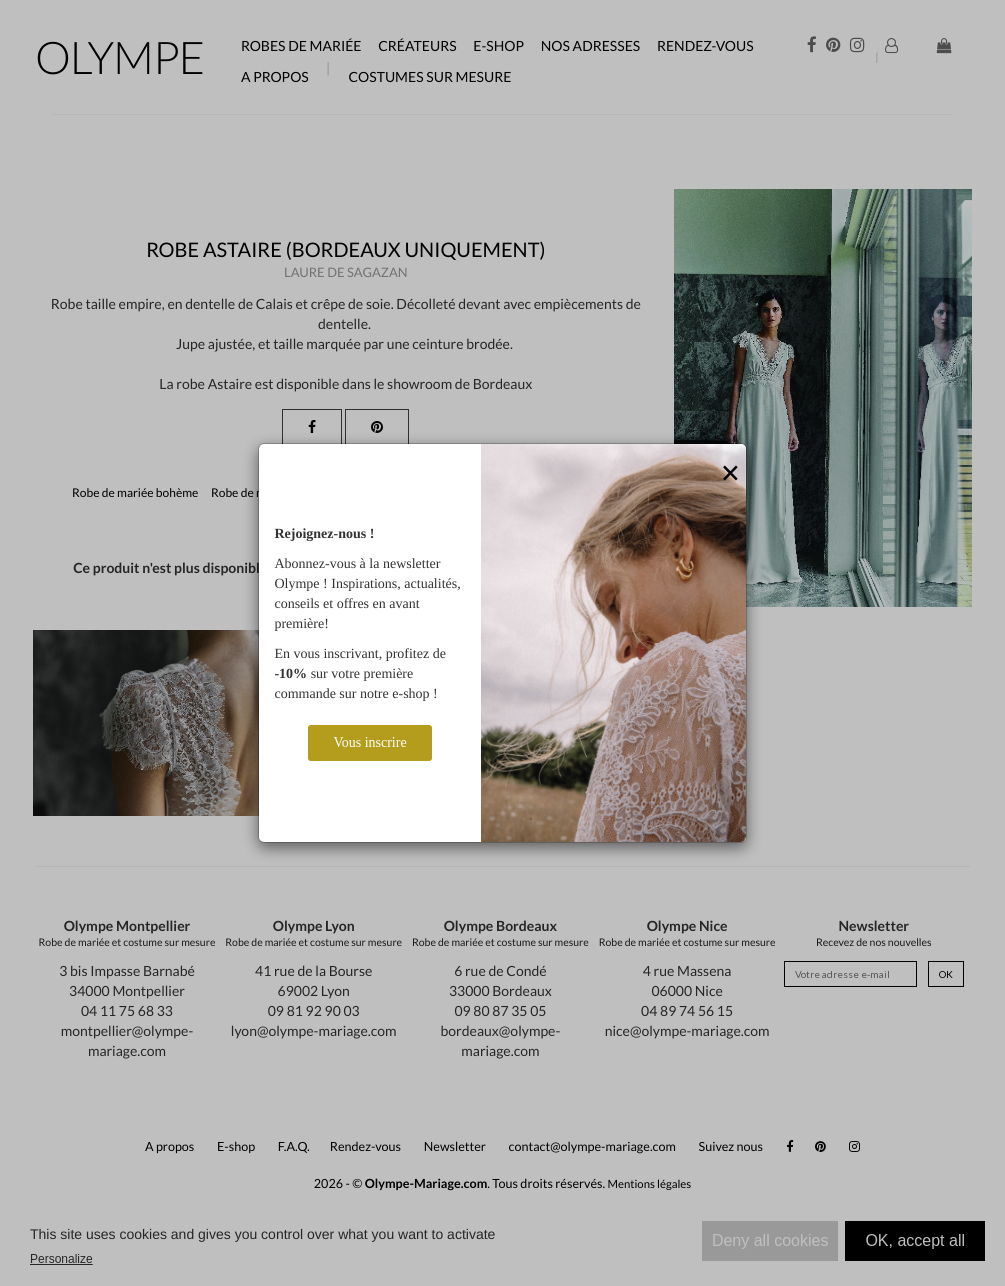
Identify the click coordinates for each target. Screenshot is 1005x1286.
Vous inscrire (369, 742)
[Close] (731, 474)
